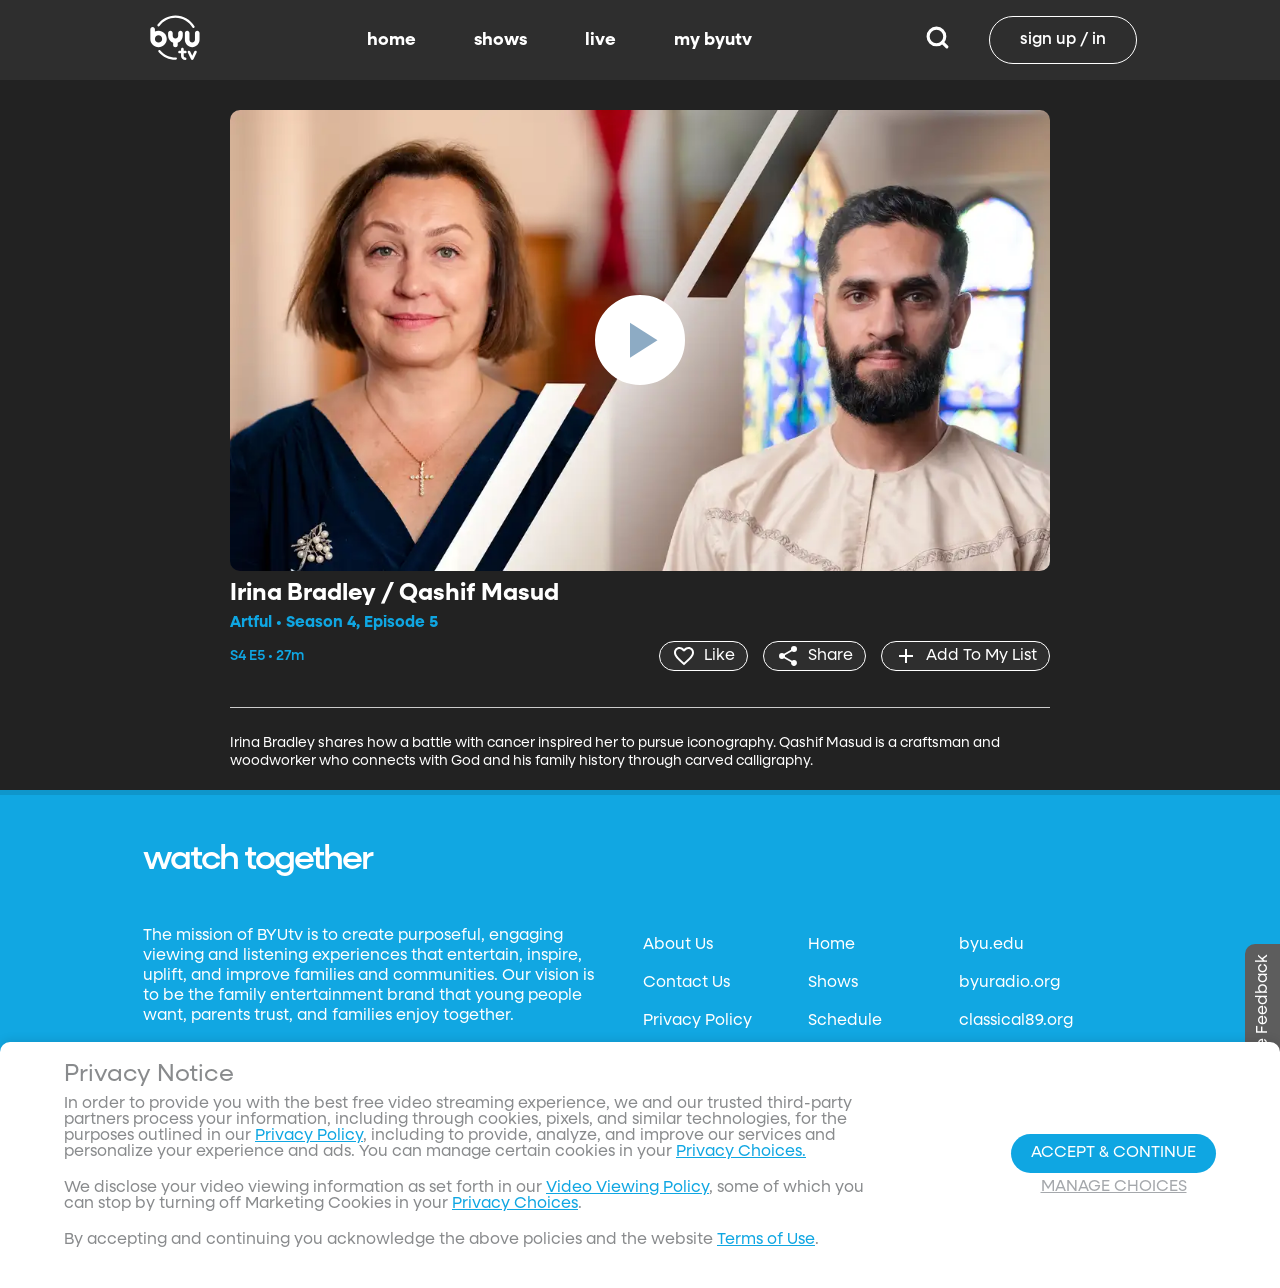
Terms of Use (766, 1240)
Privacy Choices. (741, 1152)
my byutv (713, 40)
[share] (814, 656)
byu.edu (991, 945)
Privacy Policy (697, 1021)
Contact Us (686, 983)
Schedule (845, 1021)
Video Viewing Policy (627, 1188)
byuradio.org (1009, 983)
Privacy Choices (515, 1204)
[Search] (937, 40)
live (600, 40)
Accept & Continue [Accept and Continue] (1113, 1153)
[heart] (703, 656)
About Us (678, 945)
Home (831, 945)
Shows (833, 983)
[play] (640, 340)
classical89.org (1016, 1021)
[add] (965, 656)
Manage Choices (1114, 1187)
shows (500, 40)
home (391, 40)
